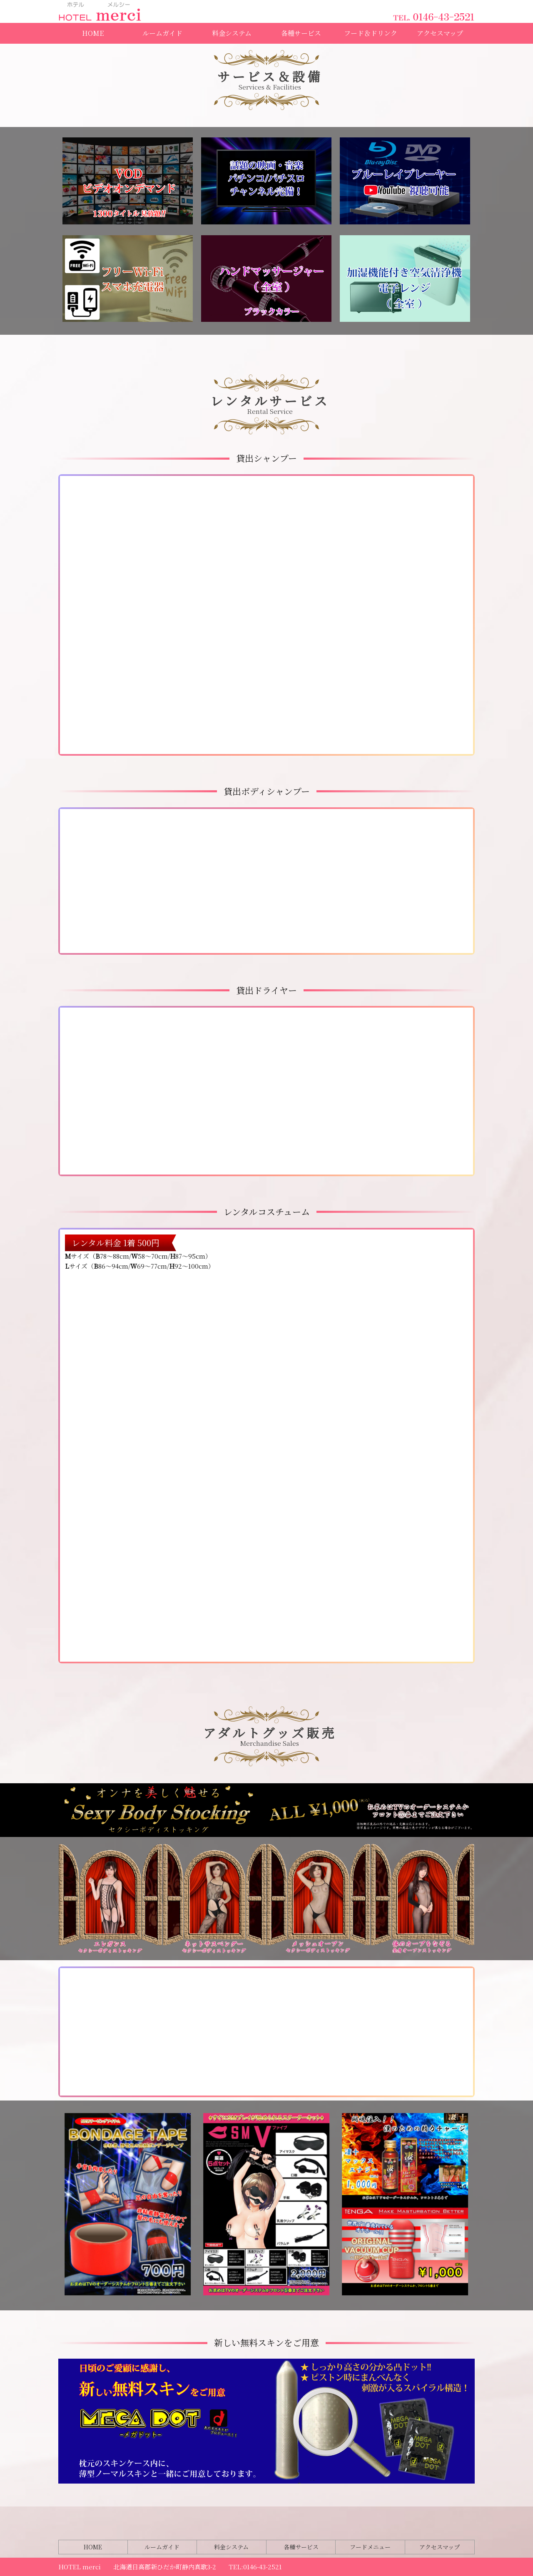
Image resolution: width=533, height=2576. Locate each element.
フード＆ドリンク (370, 33)
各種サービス (301, 33)
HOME (93, 33)
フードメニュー (370, 2547)
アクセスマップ (440, 33)
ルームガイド (162, 33)
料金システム (232, 33)
